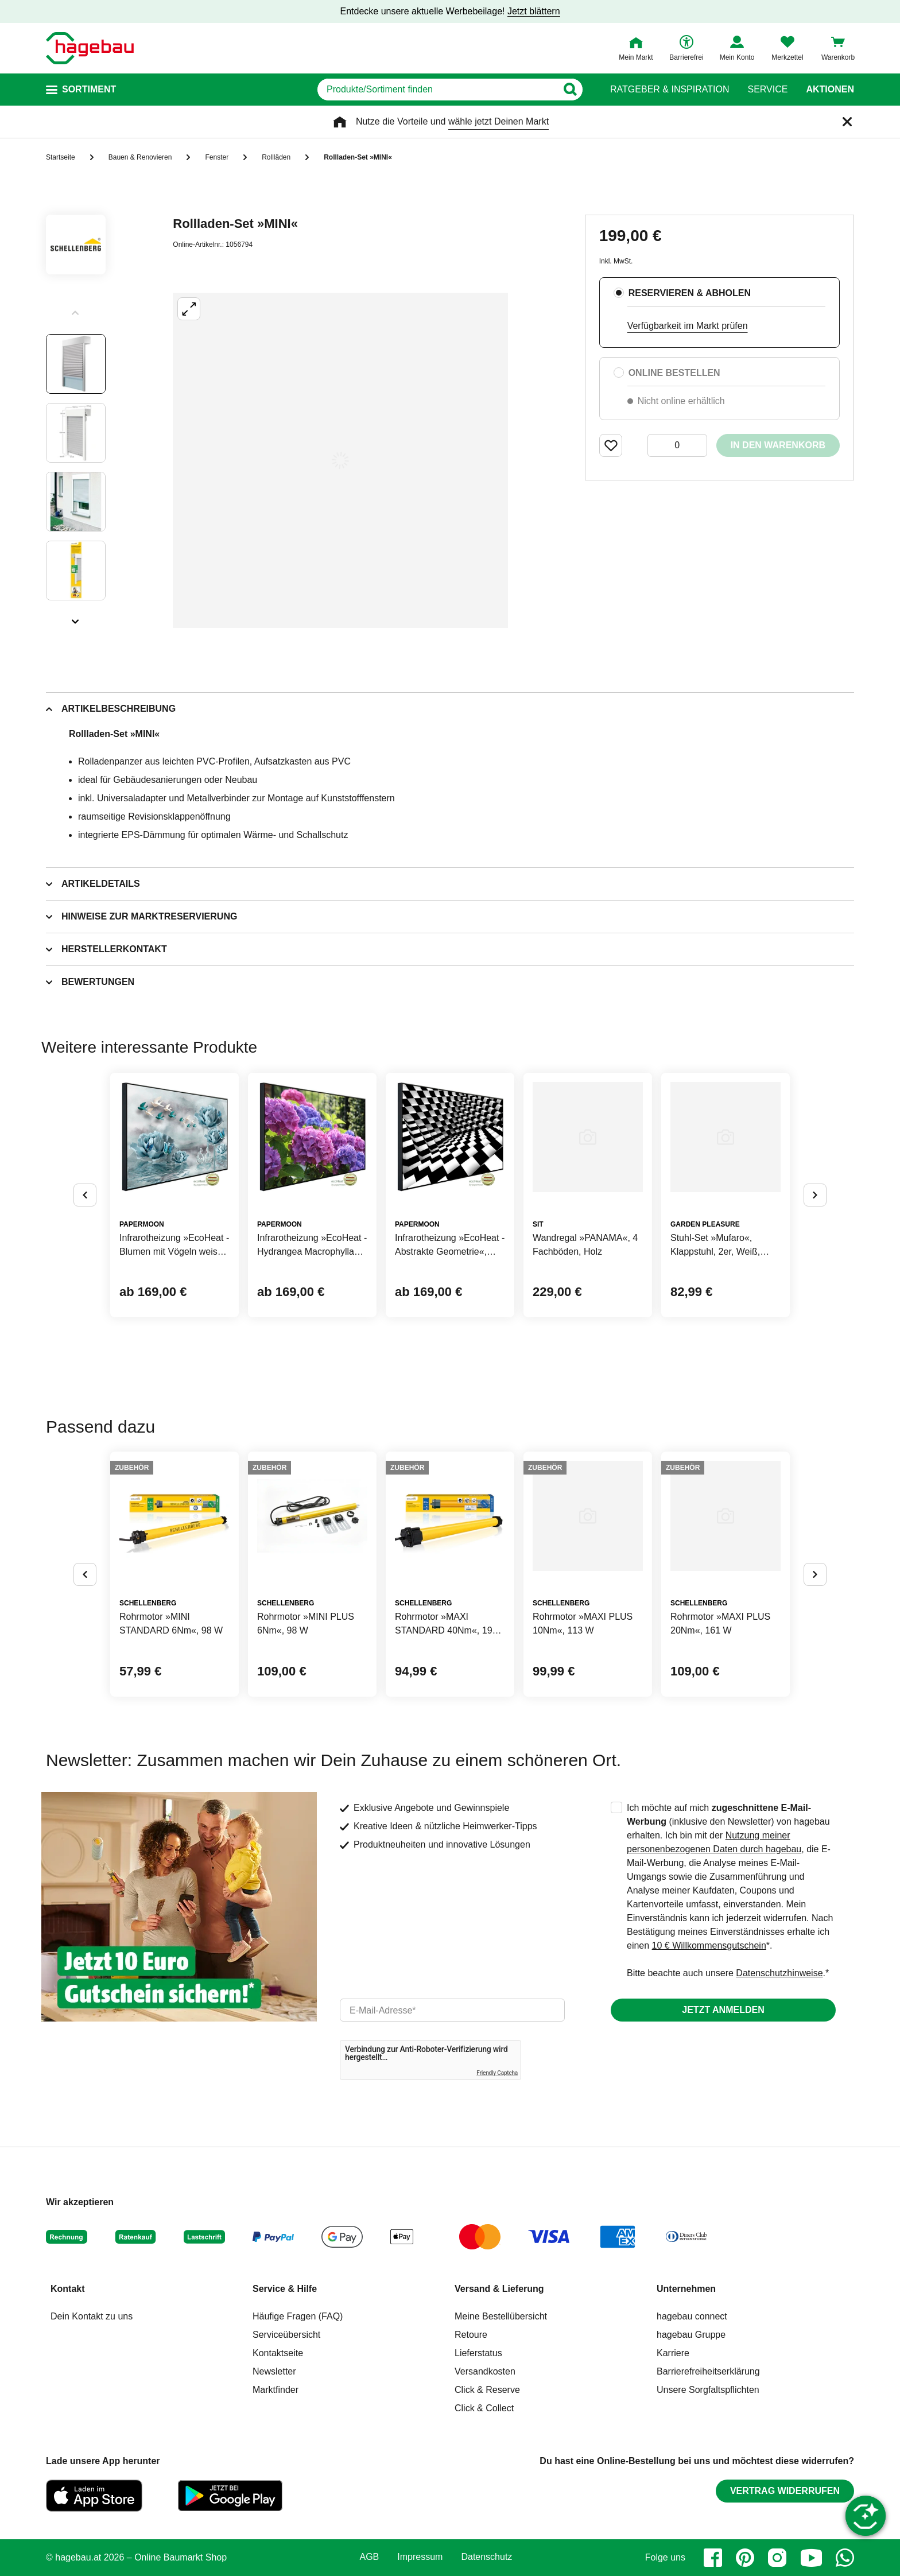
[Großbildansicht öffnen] (340, 460)
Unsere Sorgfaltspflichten (708, 2390)
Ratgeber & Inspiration (669, 89)
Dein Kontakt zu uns (92, 2316)
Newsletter (274, 2371)
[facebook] (713, 2557)
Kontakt (68, 2289)
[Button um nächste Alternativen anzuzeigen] (815, 1195)
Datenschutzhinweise (779, 1973)
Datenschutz (486, 2557)
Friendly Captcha (497, 2073)
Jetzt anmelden (723, 2010)
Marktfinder (275, 2390)
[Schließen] (847, 122)
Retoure (471, 2335)
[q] (437, 89)
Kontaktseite (278, 2353)
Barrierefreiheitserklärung (708, 2371)
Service (767, 89)
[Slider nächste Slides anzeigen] (76, 617)
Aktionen (830, 89)
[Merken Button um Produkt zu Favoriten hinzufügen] (610, 445)
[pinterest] (745, 2557)
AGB (369, 2557)
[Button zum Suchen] (570, 89)
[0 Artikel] (677, 445)
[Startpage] (90, 48)
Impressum (420, 2557)
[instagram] (777, 2557)
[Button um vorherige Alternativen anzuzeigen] (84, 1195)
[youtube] (811, 2557)
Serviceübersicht (286, 2335)
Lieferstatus (478, 2353)
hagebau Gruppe (691, 2335)
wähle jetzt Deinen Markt (498, 121)
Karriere (673, 2353)
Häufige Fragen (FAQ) (298, 2316)
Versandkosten (485, 2371)
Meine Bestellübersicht (501, 2316)
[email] (452, 2010)
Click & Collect (484, 2408)
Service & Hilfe (285, 2289)
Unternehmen (686, 2289)
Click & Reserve (487, 2390)
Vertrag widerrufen (785, 2491)
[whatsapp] (845, 2557)
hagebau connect (692, 2316)
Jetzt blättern (533, 11)
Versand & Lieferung (499, 2289)
